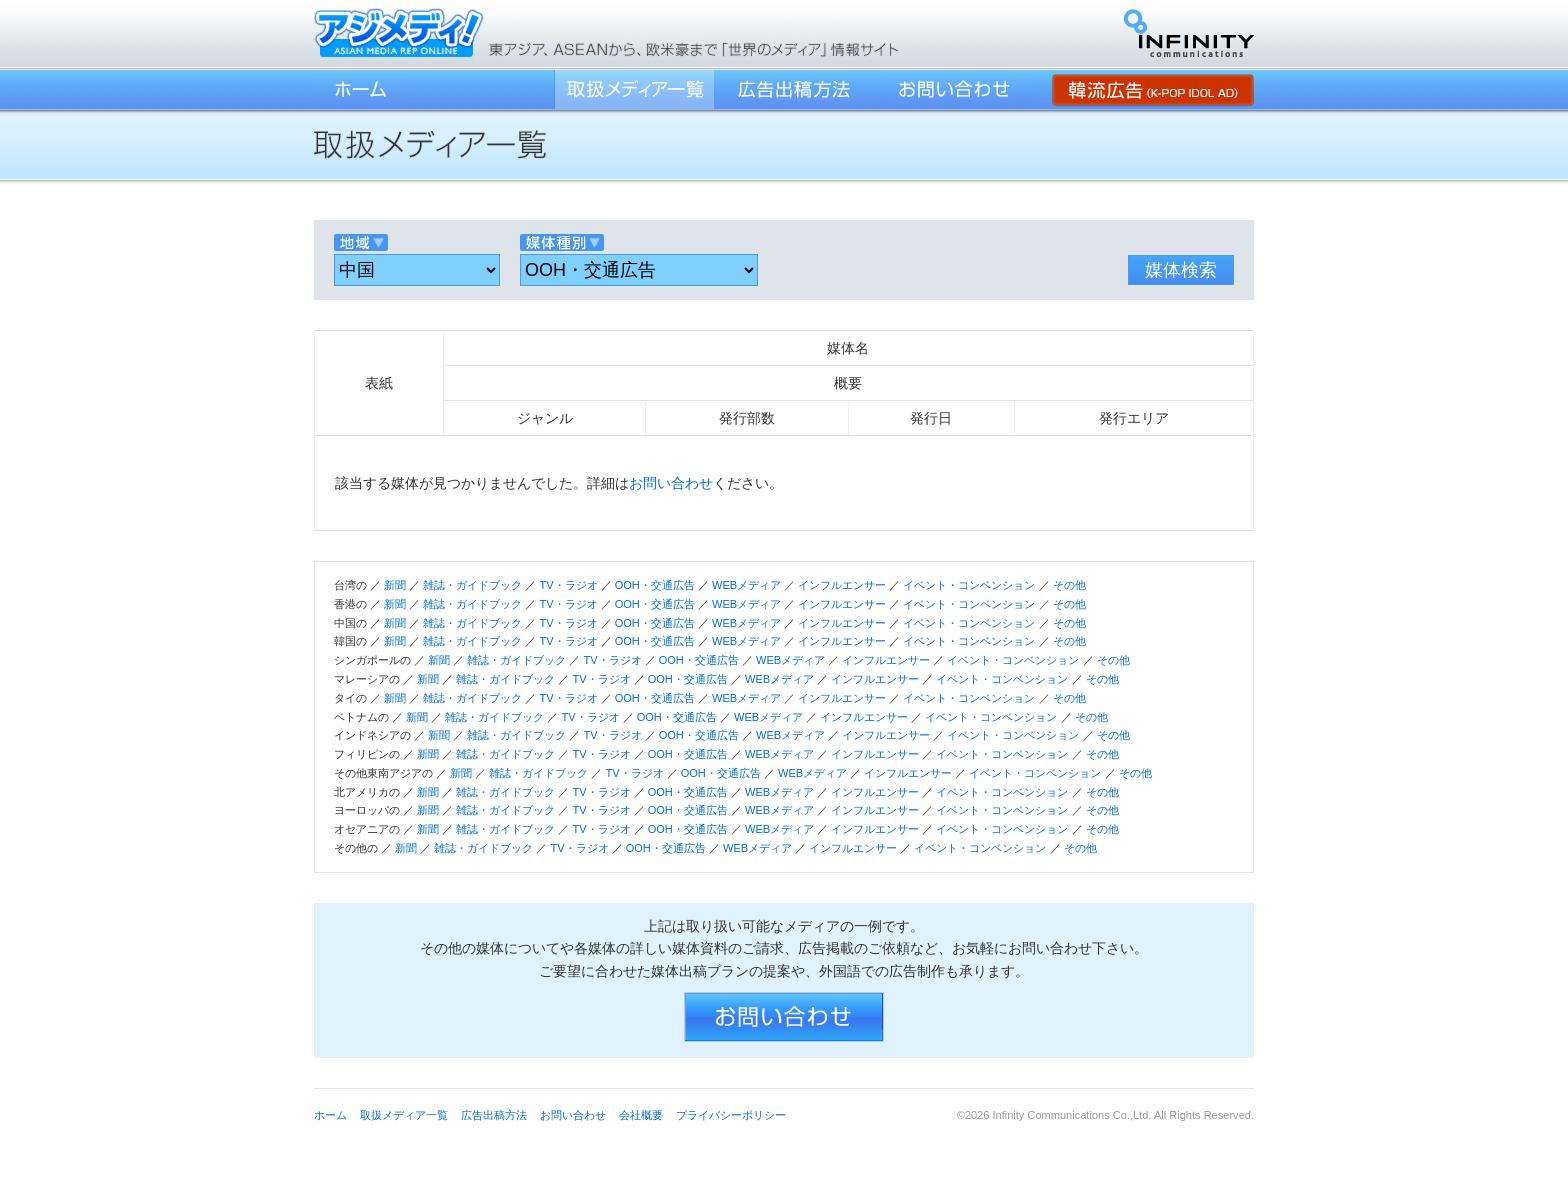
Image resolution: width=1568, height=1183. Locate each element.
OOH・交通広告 (655, 585)
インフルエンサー (842, 585)
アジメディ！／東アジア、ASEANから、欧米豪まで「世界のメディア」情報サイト (399, 32)
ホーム (359, 89)
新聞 (395, 585)
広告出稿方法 (794, 89)
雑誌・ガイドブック (472, 585)
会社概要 (641, 1115)
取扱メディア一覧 (634, 89)
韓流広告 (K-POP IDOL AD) (1153, 89)
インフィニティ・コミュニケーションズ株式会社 (1189, 33)
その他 (1069, 585)
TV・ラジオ (568, 585)
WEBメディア (746, 585)
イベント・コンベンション (969, 585)
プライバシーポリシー (731, 1115)
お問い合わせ (954, 89)
